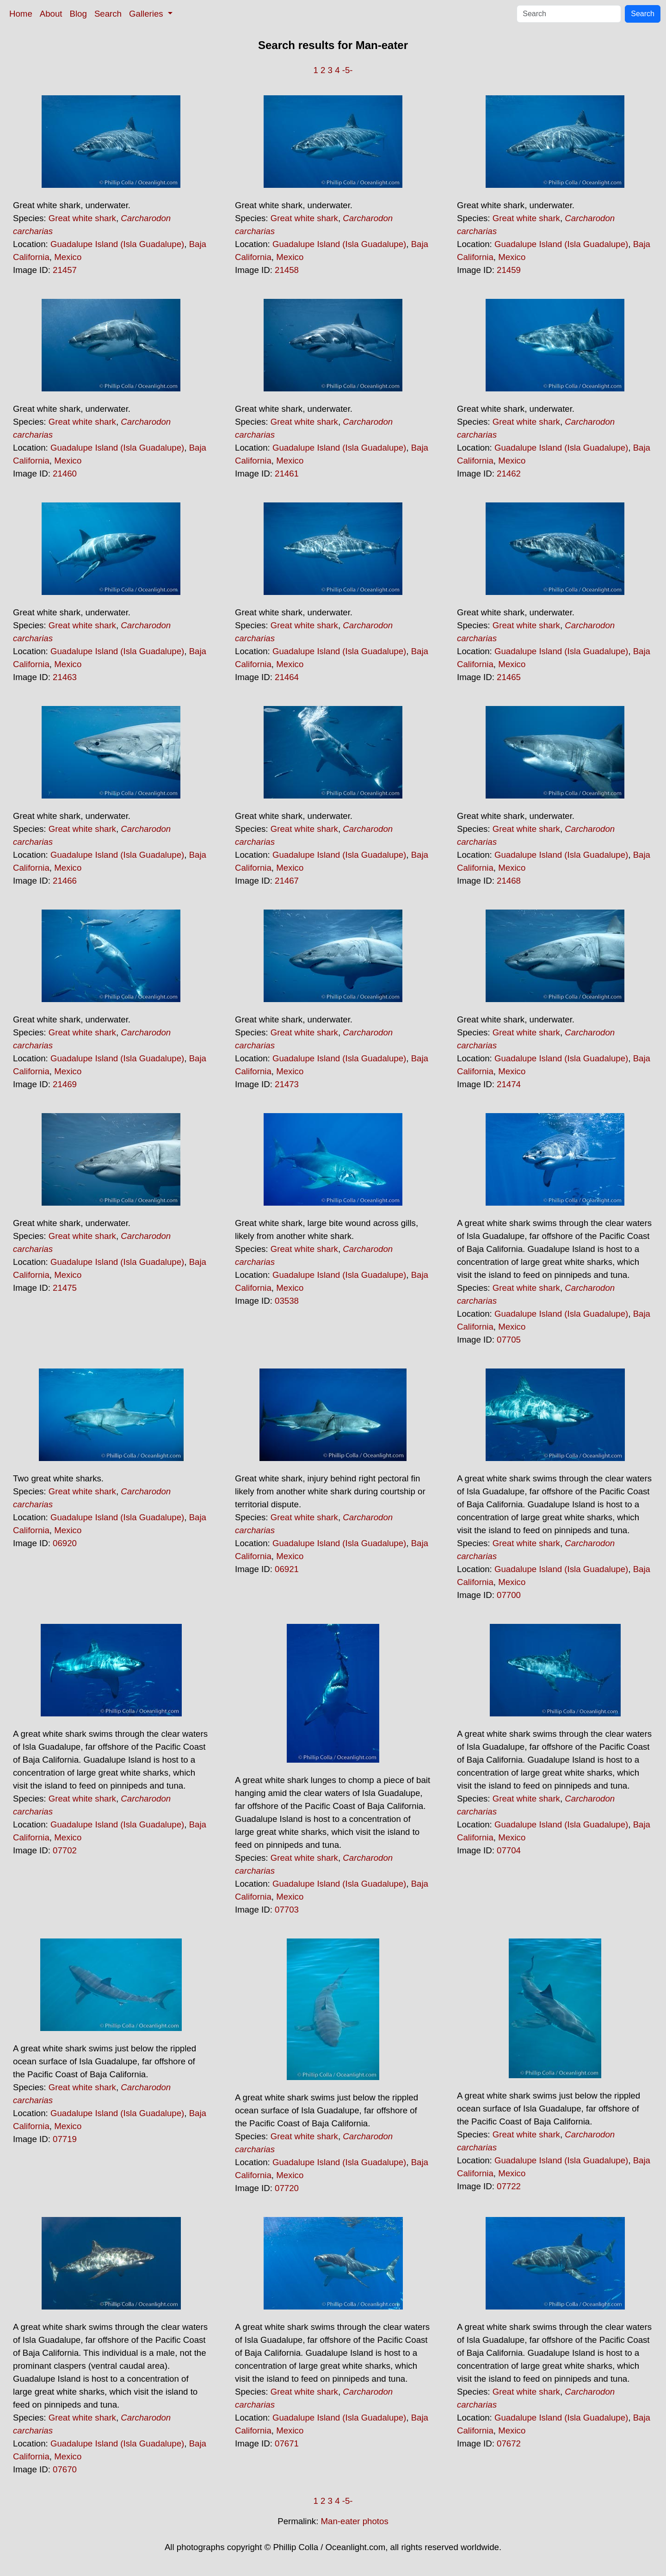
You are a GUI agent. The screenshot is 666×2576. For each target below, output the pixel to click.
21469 (65, 1084)
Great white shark (82, 218)
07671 (287, 2443)
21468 (509, 881)
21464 (287, 677)
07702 (65, 1850)
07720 (287, 2188)
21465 (509, 677)
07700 (509, 1595)
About (51, 14)
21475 (65, 1288)
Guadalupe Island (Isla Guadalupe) (117, 244)
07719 (65, 2139)
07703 (287, 1909)
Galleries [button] (147, 14)
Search (108, 14)
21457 (65, 270)
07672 (509, 2443)
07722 (509, 2186)
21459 (509, 270)
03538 (287, 1301)
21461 (287, 473)
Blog (78, 14)
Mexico (67, 257)
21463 (65, 677)
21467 (287, 881)
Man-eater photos (354, 2521)
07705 (509, 1339)
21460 (65, 473)
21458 (287, 270)
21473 (287, 1084)
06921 (287, 1569)
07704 (509, 1850)
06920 (65, 1543)
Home (20, 14)
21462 (509, 473)
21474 (509, 1084)
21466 (65, 881)
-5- (347, 70)
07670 (65, 2469)
